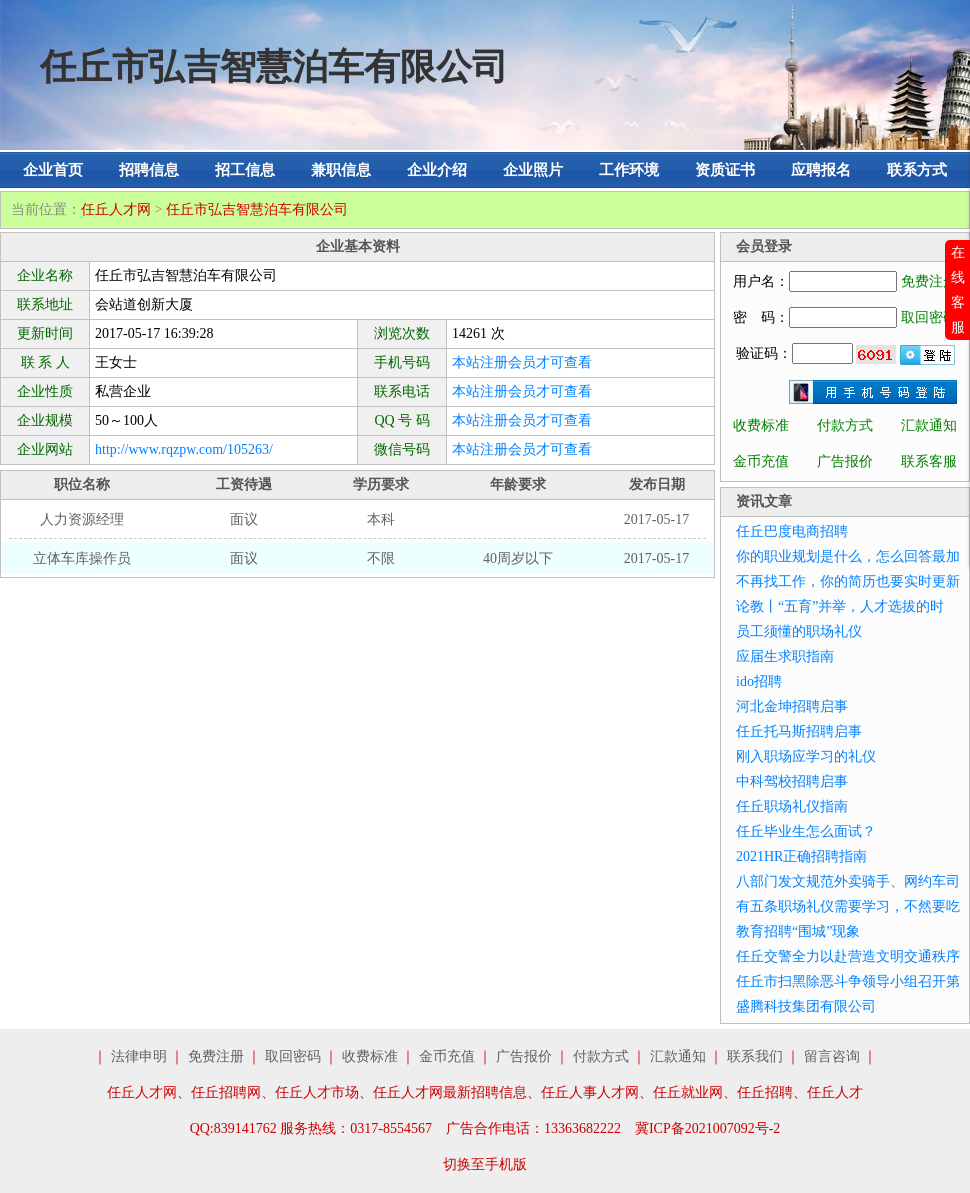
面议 (244, 519)
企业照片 (533, 170)
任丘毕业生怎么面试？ (806, 831)
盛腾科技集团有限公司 (806, 1006)
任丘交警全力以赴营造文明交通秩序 (848, 956)
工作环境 (629, 170)
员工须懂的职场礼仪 (799, 631)
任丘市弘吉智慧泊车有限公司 (257, 209)
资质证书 (725, 170)
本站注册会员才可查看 (522, 362)
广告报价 (845, 461)
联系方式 (917, 170)
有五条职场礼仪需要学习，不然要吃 (848, 906)
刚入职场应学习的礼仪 (806, 756)
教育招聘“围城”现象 (798, 931)
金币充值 (761, 461)
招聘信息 (149, 170)
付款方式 (845, 425)
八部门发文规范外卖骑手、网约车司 (848, 881)
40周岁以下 (518, 558)
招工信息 (245, 170)
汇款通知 (929, 425)
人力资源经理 (82, 519)
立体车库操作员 (82, 558)
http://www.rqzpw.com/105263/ (184, 449)
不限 (381, 558)
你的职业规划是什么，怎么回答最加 (848, 556)
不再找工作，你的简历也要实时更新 (848, 581)
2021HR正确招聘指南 (801, 856)
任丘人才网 (116, 209)
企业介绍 (437, 170)
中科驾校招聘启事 (792, 781)
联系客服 (929, 461)
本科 (381, 519)
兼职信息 (341, 170)
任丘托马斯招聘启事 (799, 731)
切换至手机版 (485, 1164)
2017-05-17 (656, 519)
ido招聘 (759, 681)
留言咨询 (832, 1056)
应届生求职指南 (785, 656)
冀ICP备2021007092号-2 (707, 1128)
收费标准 (761, 425)
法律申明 (139, 1056)
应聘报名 (821, 170)
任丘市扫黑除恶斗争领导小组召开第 (848, 981)
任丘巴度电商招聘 (792, 531)
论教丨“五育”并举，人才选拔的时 (840, 606)
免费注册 (929, 281)
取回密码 (929, 317)
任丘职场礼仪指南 (792, 806)
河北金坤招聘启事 (792, 706)
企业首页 (53, 170)
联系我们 (755, 1056)
